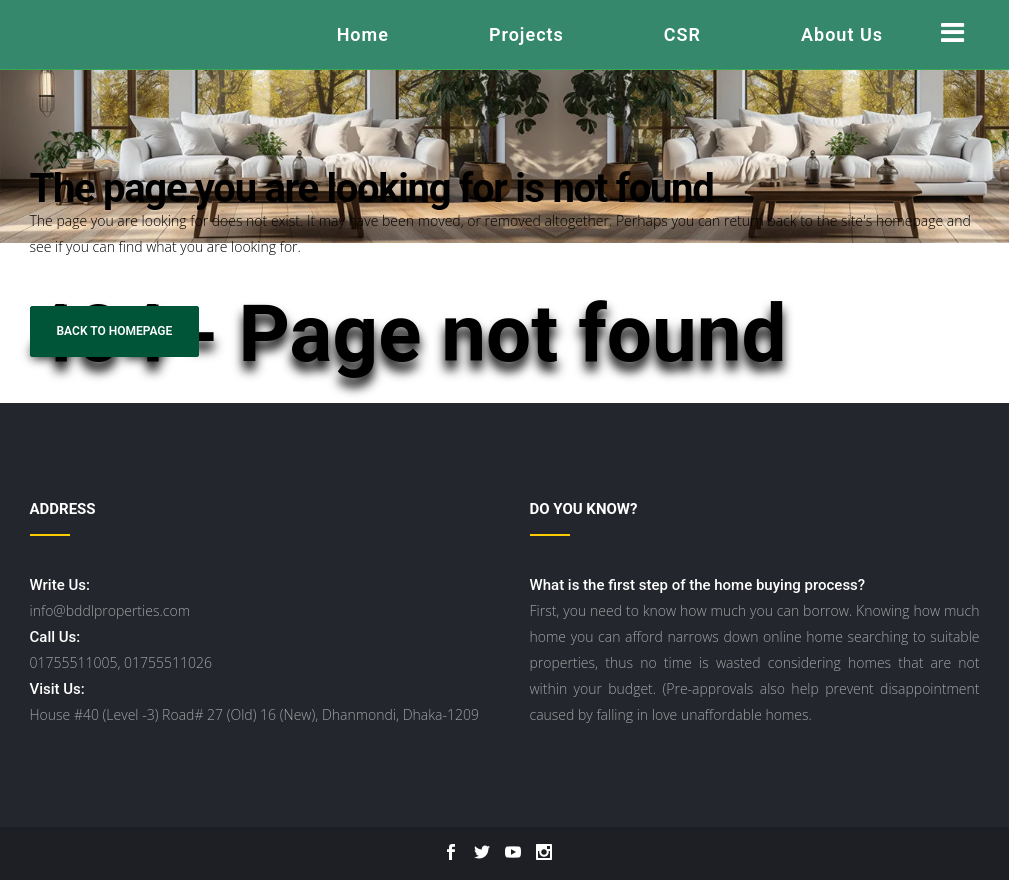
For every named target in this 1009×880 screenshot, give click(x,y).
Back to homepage (115, 331)
